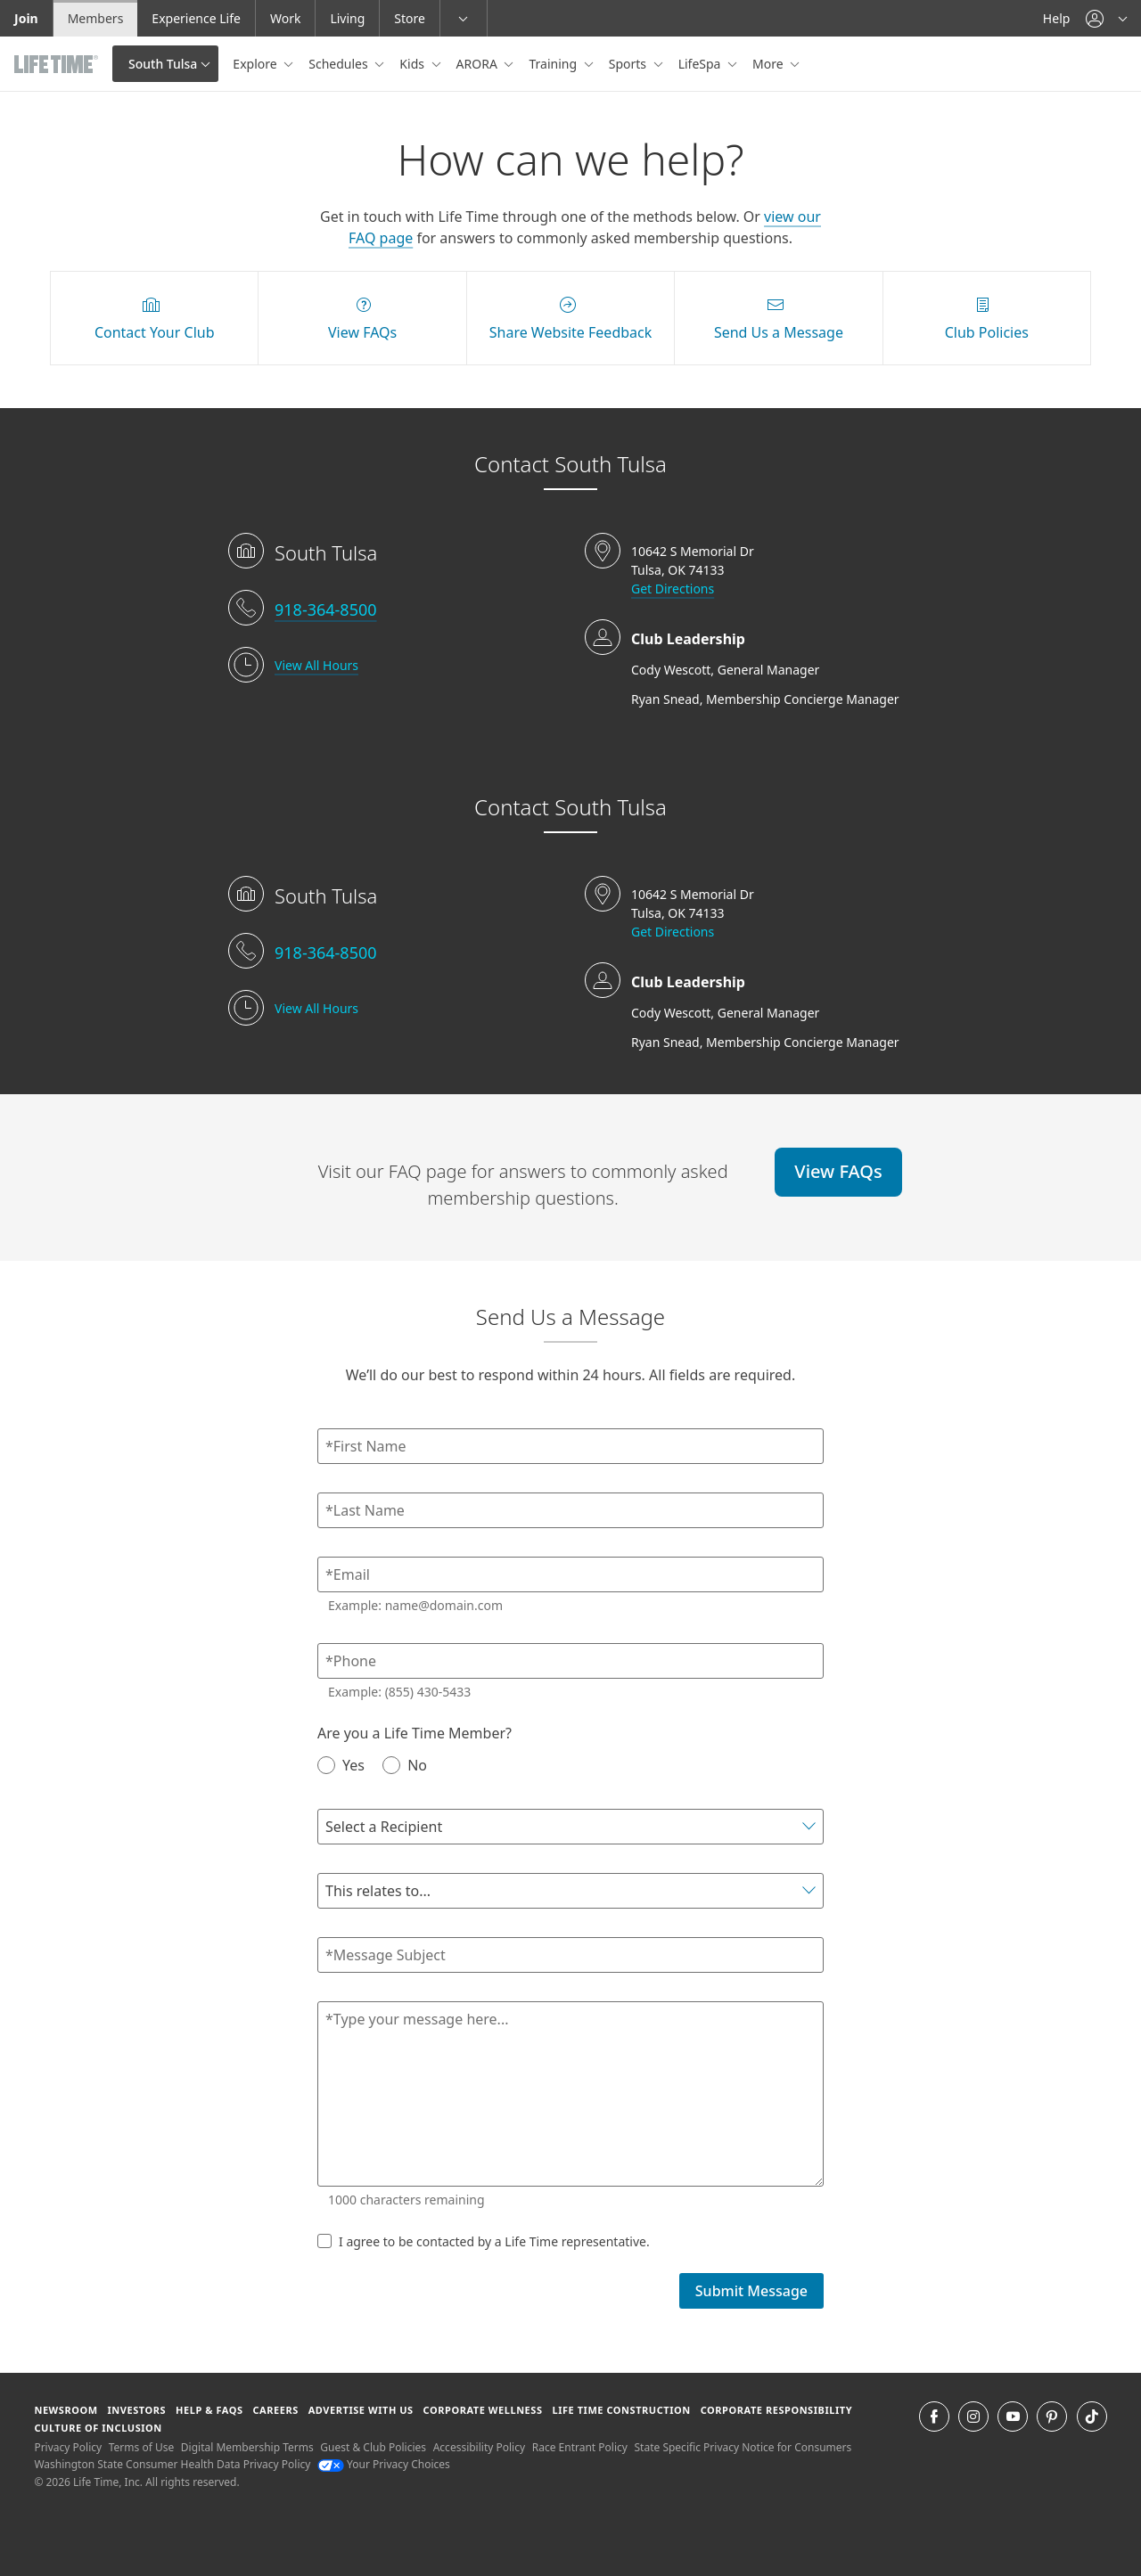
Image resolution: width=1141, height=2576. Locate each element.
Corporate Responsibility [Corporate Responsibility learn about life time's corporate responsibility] (776, 2410)
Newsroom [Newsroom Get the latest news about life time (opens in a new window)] (65, 2410)
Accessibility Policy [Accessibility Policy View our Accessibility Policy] (479, 2447)
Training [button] (554, 63)
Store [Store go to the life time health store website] (409, 18)
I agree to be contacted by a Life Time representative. (483, 2241)
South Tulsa (162, 63)
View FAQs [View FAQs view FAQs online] (838, 1171)
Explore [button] (256, 63)
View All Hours (316, 665)
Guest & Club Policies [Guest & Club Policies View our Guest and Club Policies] (373, 2447)
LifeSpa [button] (701, 63)
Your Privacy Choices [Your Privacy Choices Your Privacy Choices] (383, 2464)
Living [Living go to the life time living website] (347, 18)
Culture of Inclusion (97, 2427)
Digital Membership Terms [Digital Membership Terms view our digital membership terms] (247, 2447)
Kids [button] (413, 63)
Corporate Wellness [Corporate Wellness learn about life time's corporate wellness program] (483, 2410)
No (404, 1764)
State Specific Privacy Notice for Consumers (743, 2447)
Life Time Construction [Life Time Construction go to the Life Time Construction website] (621, 2410)
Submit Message (751, 2291)
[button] (1106, 18)
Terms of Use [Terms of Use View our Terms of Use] (141, 2447)
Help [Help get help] (1057, 18)
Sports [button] (629, 63)
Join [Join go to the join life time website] (26, 18)
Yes (341, 1764)
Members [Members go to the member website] (96, 18)
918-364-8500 (326, 609)
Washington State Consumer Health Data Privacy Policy (172, 2464)
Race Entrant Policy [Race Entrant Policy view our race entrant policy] (580, 2447)
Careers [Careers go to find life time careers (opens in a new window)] (275, 2410)
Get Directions (672, 588)
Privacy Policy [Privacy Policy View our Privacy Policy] (68, 2447)
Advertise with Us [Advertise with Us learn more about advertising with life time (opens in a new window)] (361, 2410)
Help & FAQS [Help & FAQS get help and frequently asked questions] (209, 2410)
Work (285, 18)
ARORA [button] (478, 63)
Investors (136, 2410)
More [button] (769, 63)
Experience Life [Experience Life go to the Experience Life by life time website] (196, 18)
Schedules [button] (339, 63)
